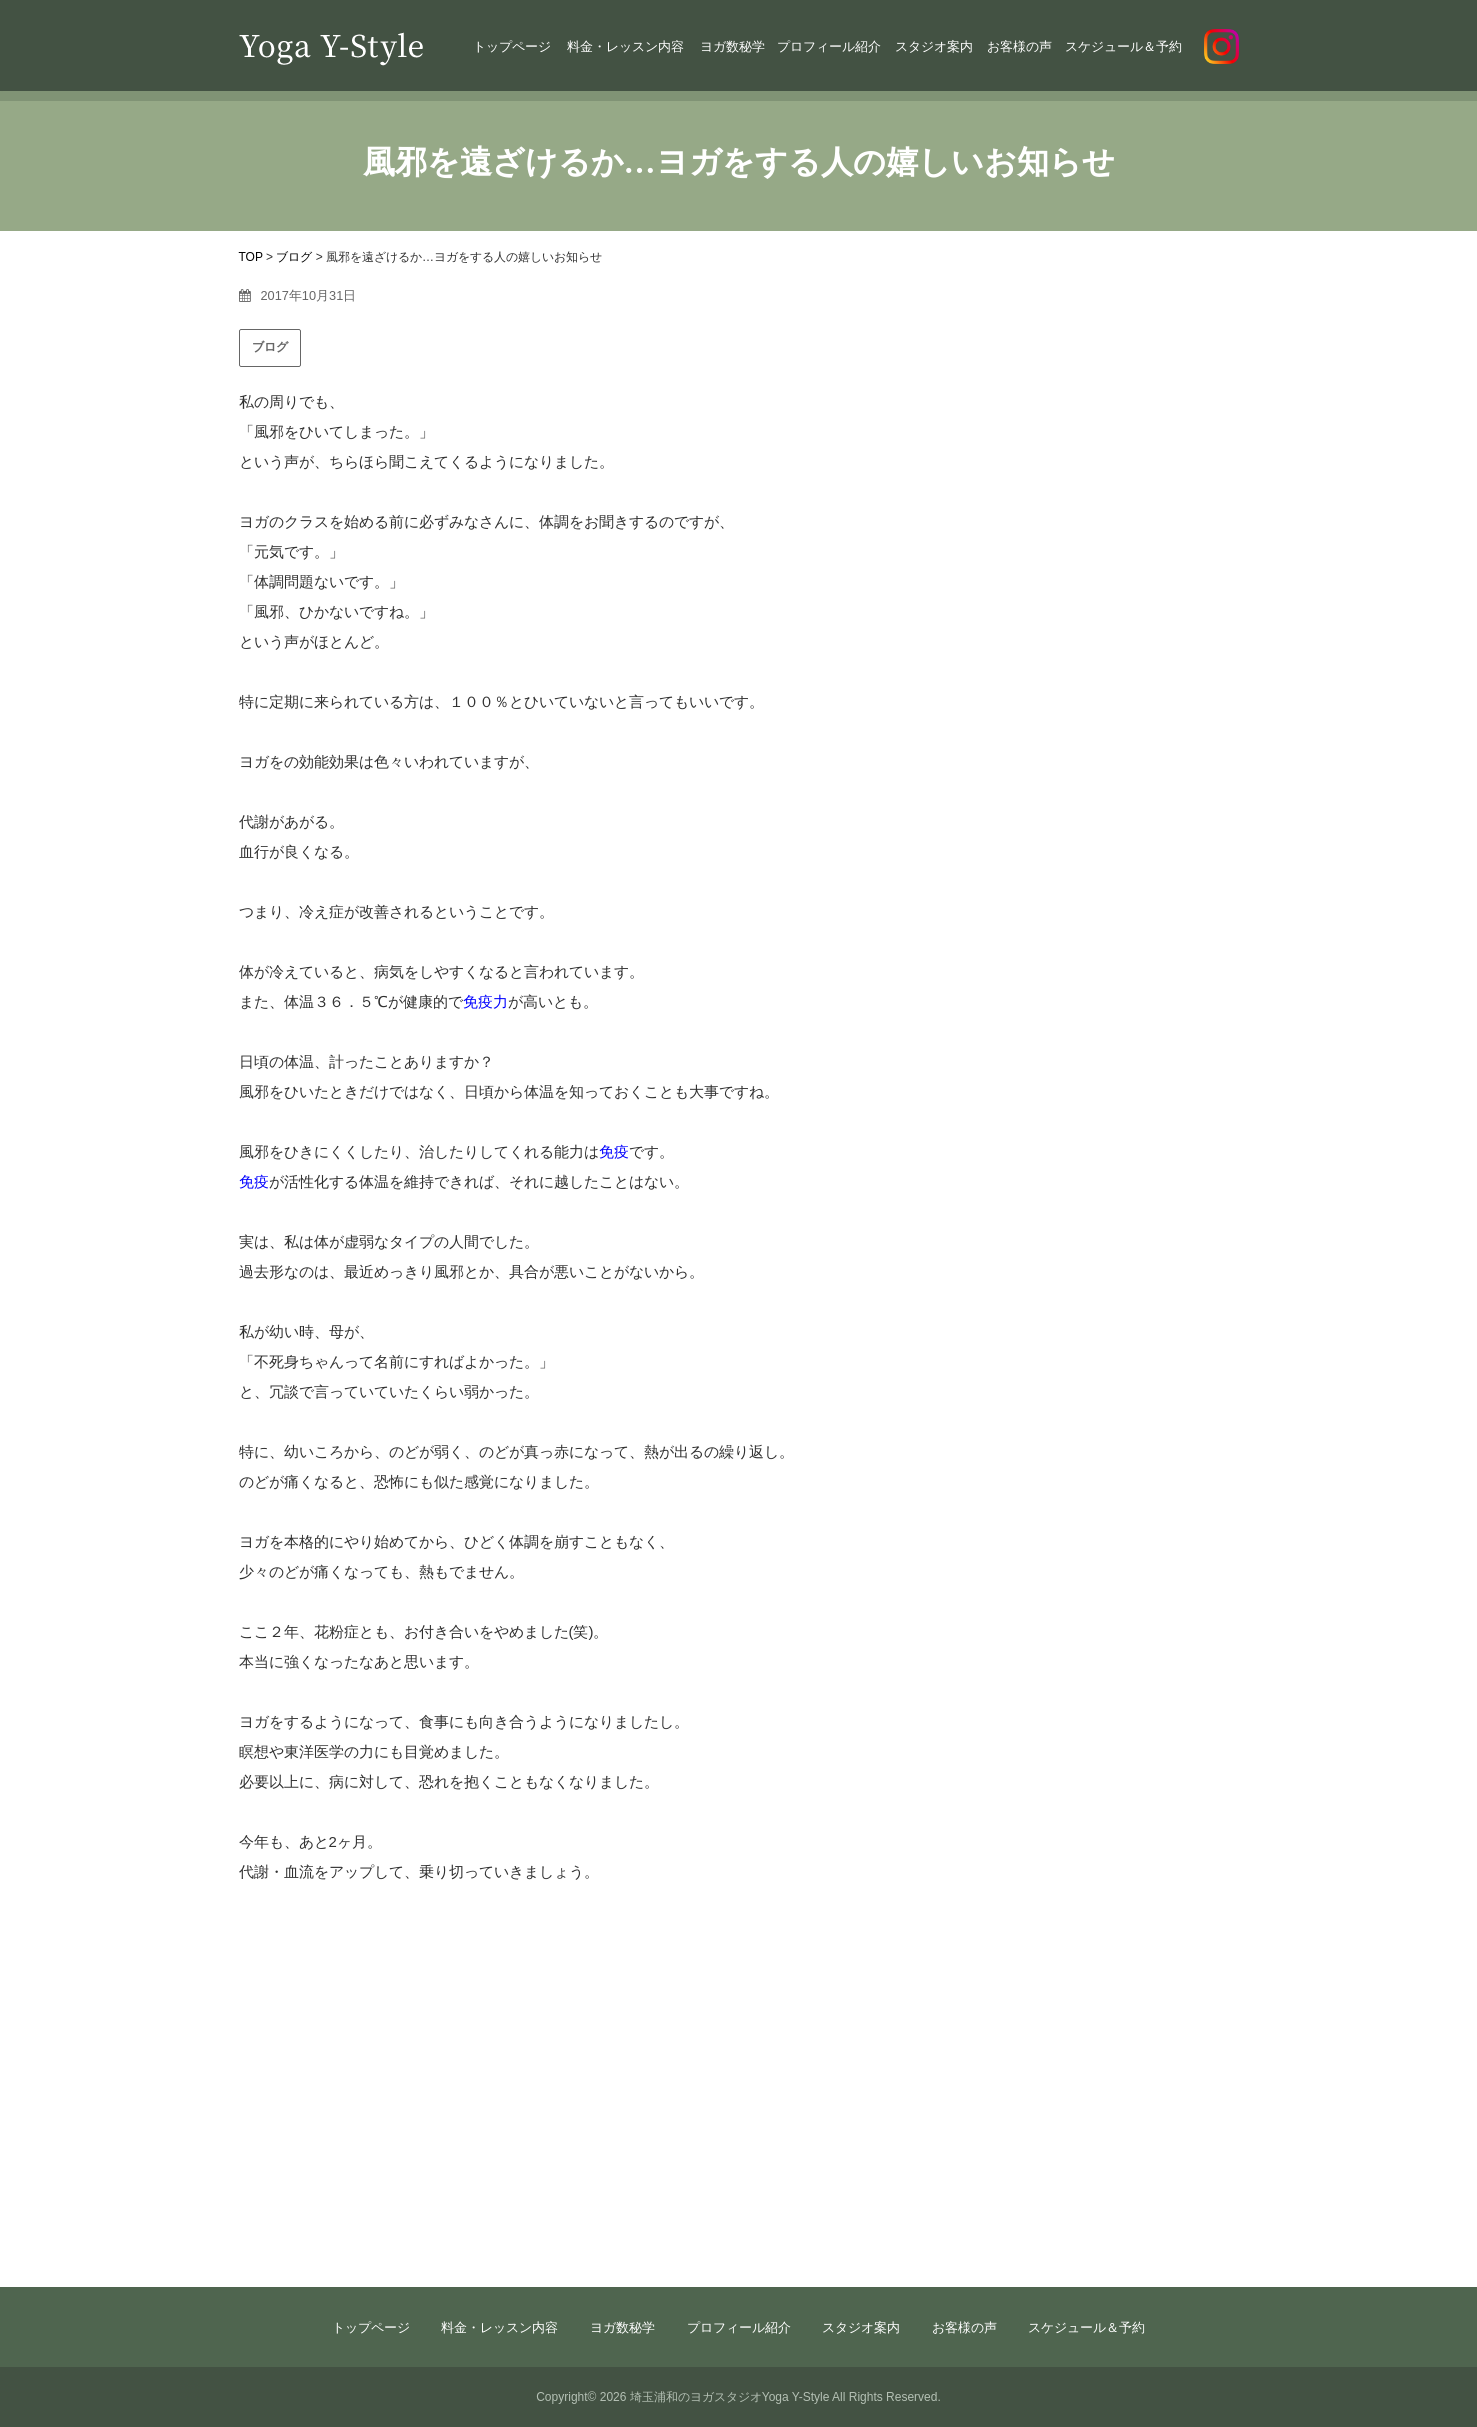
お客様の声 (1019, 46)
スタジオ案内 (934, 46)
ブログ (270, 347)
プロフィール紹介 (829, 46)
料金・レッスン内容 (625, 46)
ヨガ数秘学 (732, 46)
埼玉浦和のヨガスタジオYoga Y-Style (730, 2397)
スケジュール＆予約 (1123, 46)
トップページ (512, 46)
